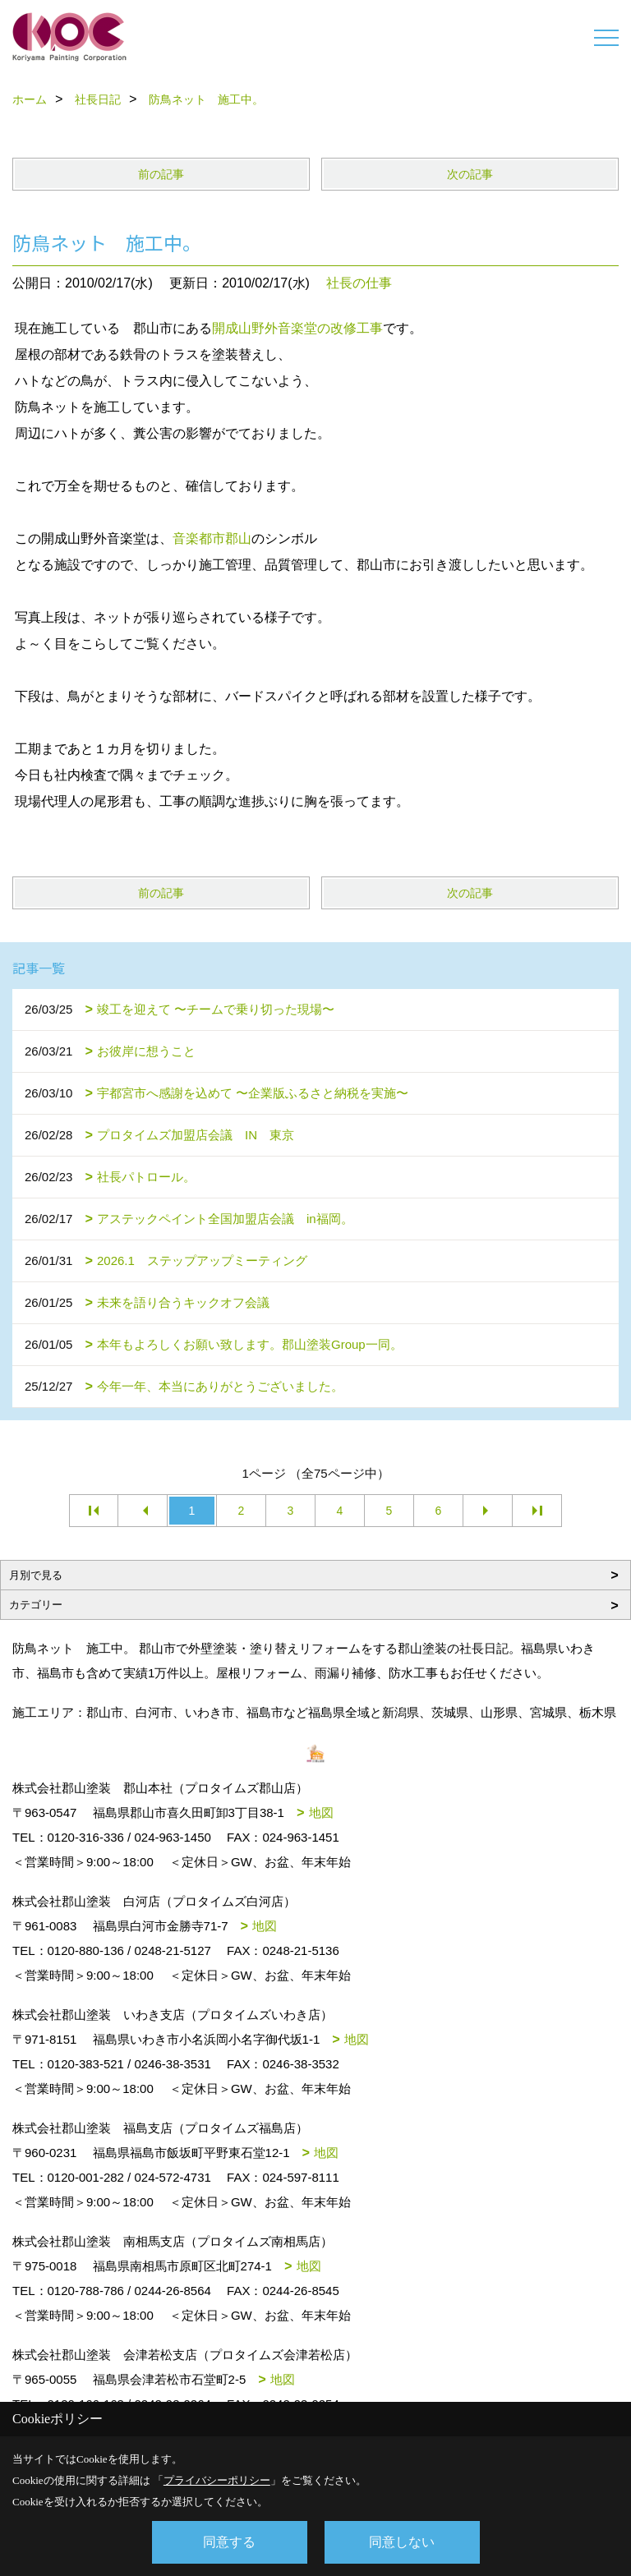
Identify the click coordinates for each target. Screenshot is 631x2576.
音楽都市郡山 (212, 538)
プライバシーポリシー (217, 2480)
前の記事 (161, 174)
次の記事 (470, 174)
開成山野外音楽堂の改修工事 (297, 328)
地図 (321, 1812)
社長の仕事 (359, 283)
